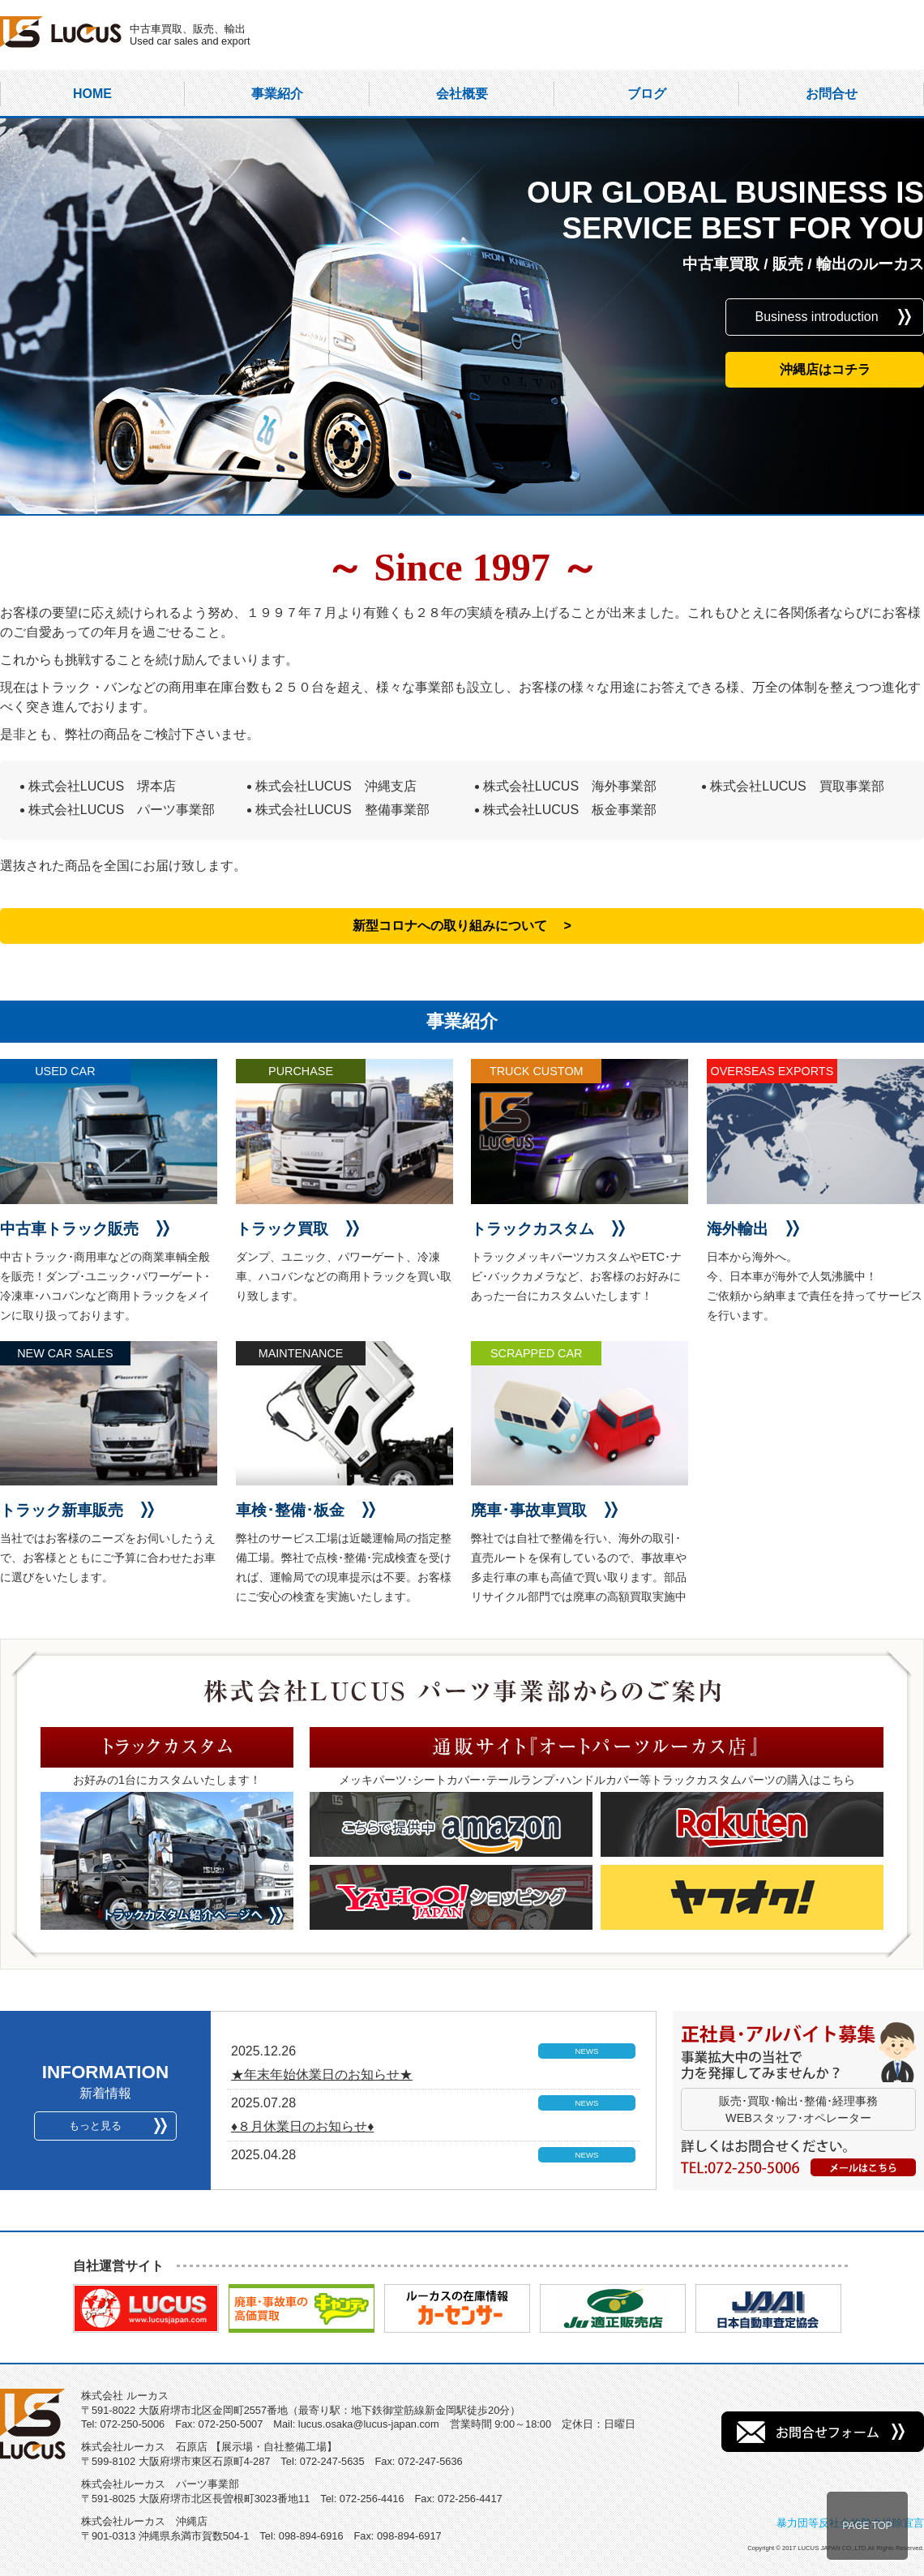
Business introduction (816, 317)
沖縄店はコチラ (825, 369)
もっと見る (95, 2126)
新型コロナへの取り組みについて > (462, 925)
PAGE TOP (867, 2525)
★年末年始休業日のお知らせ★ (322, 2074)
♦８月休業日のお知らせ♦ (302, 2126)
